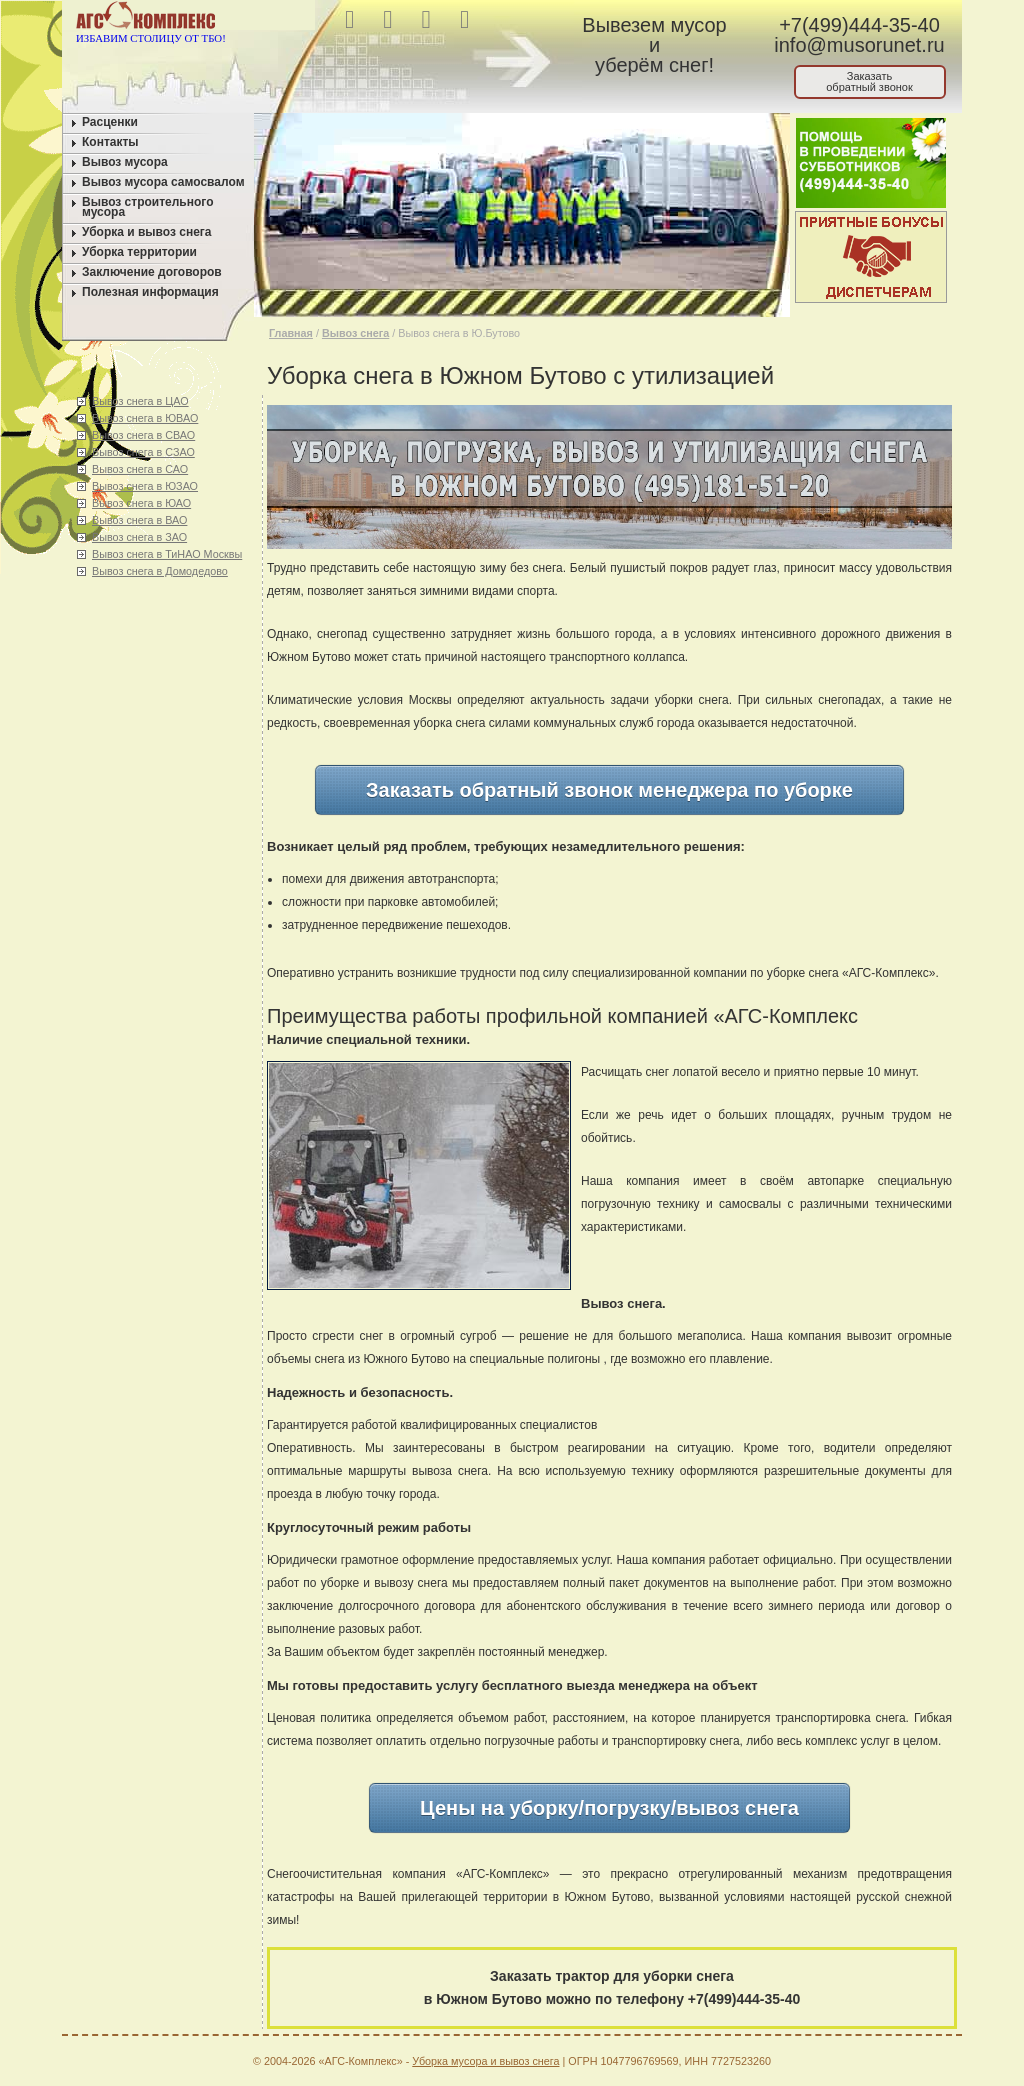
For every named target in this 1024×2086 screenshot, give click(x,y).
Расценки (110, 122)
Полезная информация (150, 292)
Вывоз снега (355, 333)
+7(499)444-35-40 (859, 25)
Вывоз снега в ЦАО (140, 401)
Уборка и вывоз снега (147, 232)
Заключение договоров (152, 272)
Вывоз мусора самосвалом (163, 182)
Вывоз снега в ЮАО (141, 503)
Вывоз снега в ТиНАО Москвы (167, 554)
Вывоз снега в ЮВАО (145, 418)
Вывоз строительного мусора (148, 207)
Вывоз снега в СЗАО (143, 452)
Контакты (110, 142)
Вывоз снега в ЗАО (139, 537)
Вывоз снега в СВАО (143, 435)
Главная (291, 333)
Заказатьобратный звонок (869, 81)
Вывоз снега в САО (140, 469)
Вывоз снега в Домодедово (160, 571)
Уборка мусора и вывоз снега (485, 2061)
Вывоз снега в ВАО (139, 520)
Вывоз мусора (125, 162)
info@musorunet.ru (859, 45)
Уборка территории (139, 252)
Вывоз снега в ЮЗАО (145, 486)
